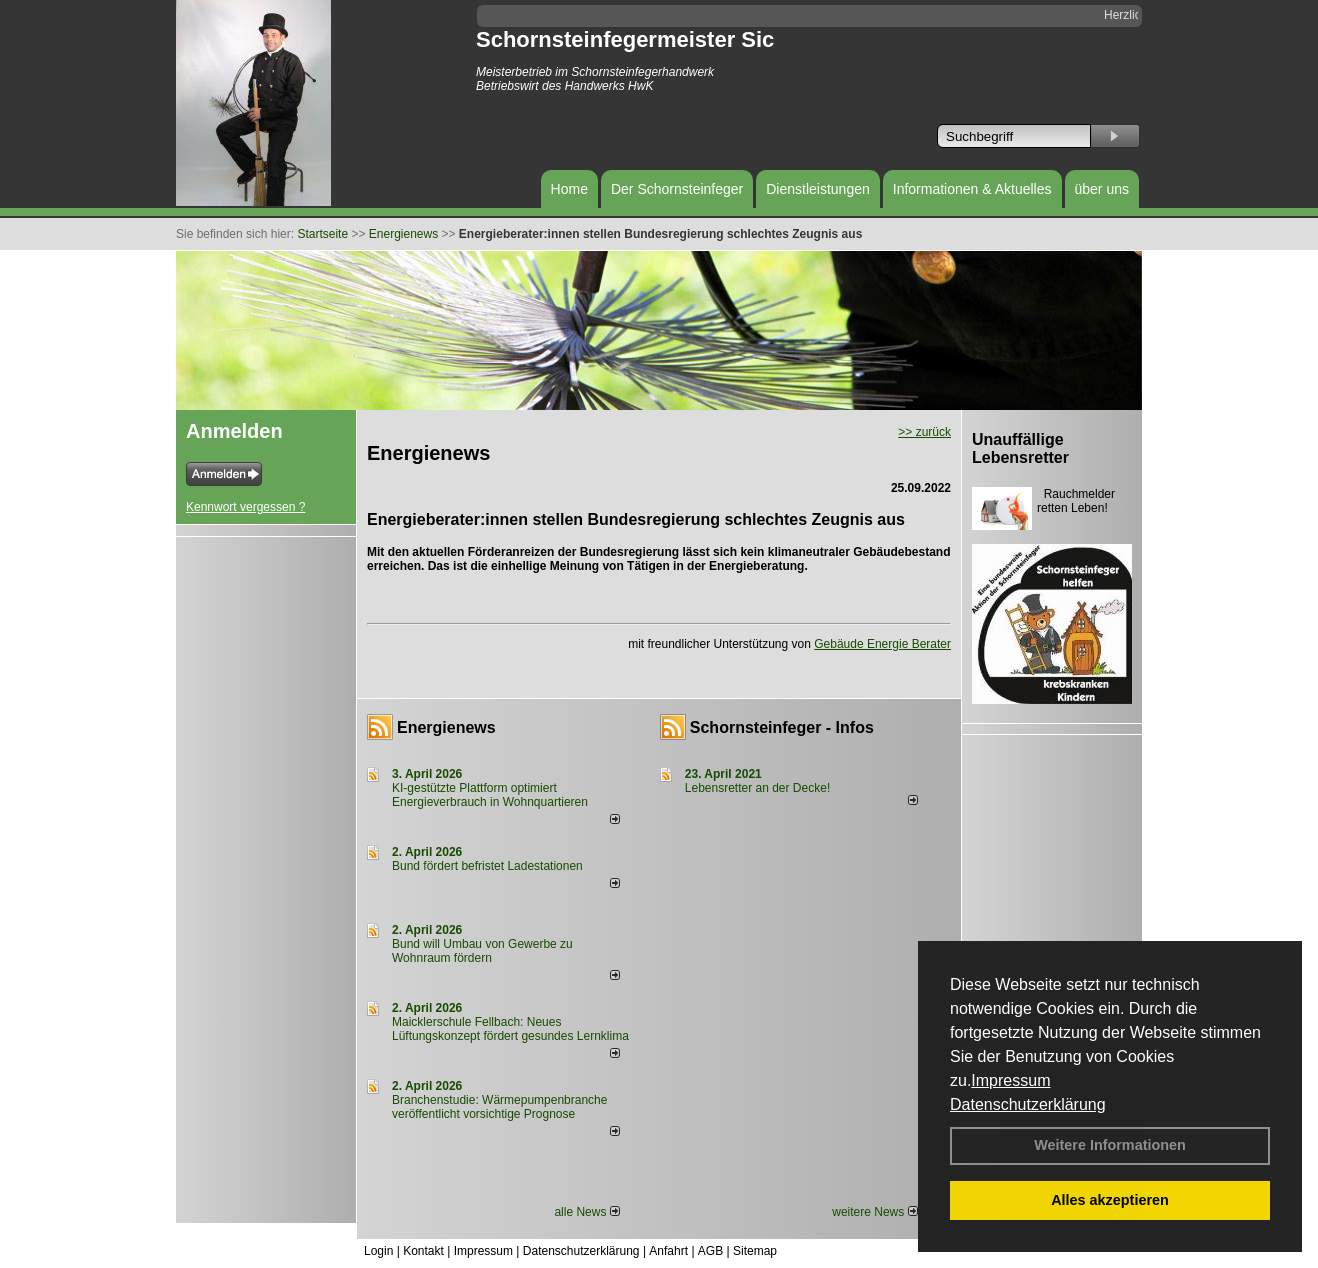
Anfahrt (668, 1251)
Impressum (1010, 1080)
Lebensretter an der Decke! (757, 788)
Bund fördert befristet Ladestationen (487, 866)
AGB (710, 1251)
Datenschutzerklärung (1028, 1104)
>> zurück (924, 432)
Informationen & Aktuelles (972, 189)
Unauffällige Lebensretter (1020, 448)
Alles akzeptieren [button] (1110, 1200)
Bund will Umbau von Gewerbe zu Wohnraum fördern (482, 951)
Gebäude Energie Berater (882, 644)
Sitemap (755, 1251)
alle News (586, 1212)
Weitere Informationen (1110, 1145)
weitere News (874, 1212)
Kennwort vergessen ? (245, 507)
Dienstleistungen (818, 189)
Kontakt (423, 1251)
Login (378, 1251)
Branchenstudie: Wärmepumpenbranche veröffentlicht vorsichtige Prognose (499, 1107)
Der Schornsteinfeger (677, 189)
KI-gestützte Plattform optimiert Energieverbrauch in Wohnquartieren (490, 795)
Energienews (446, 727)
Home (569, 189)
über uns (1102, 189)
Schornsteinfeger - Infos (782, 727)
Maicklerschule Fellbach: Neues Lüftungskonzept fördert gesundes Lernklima (510, 1029)
